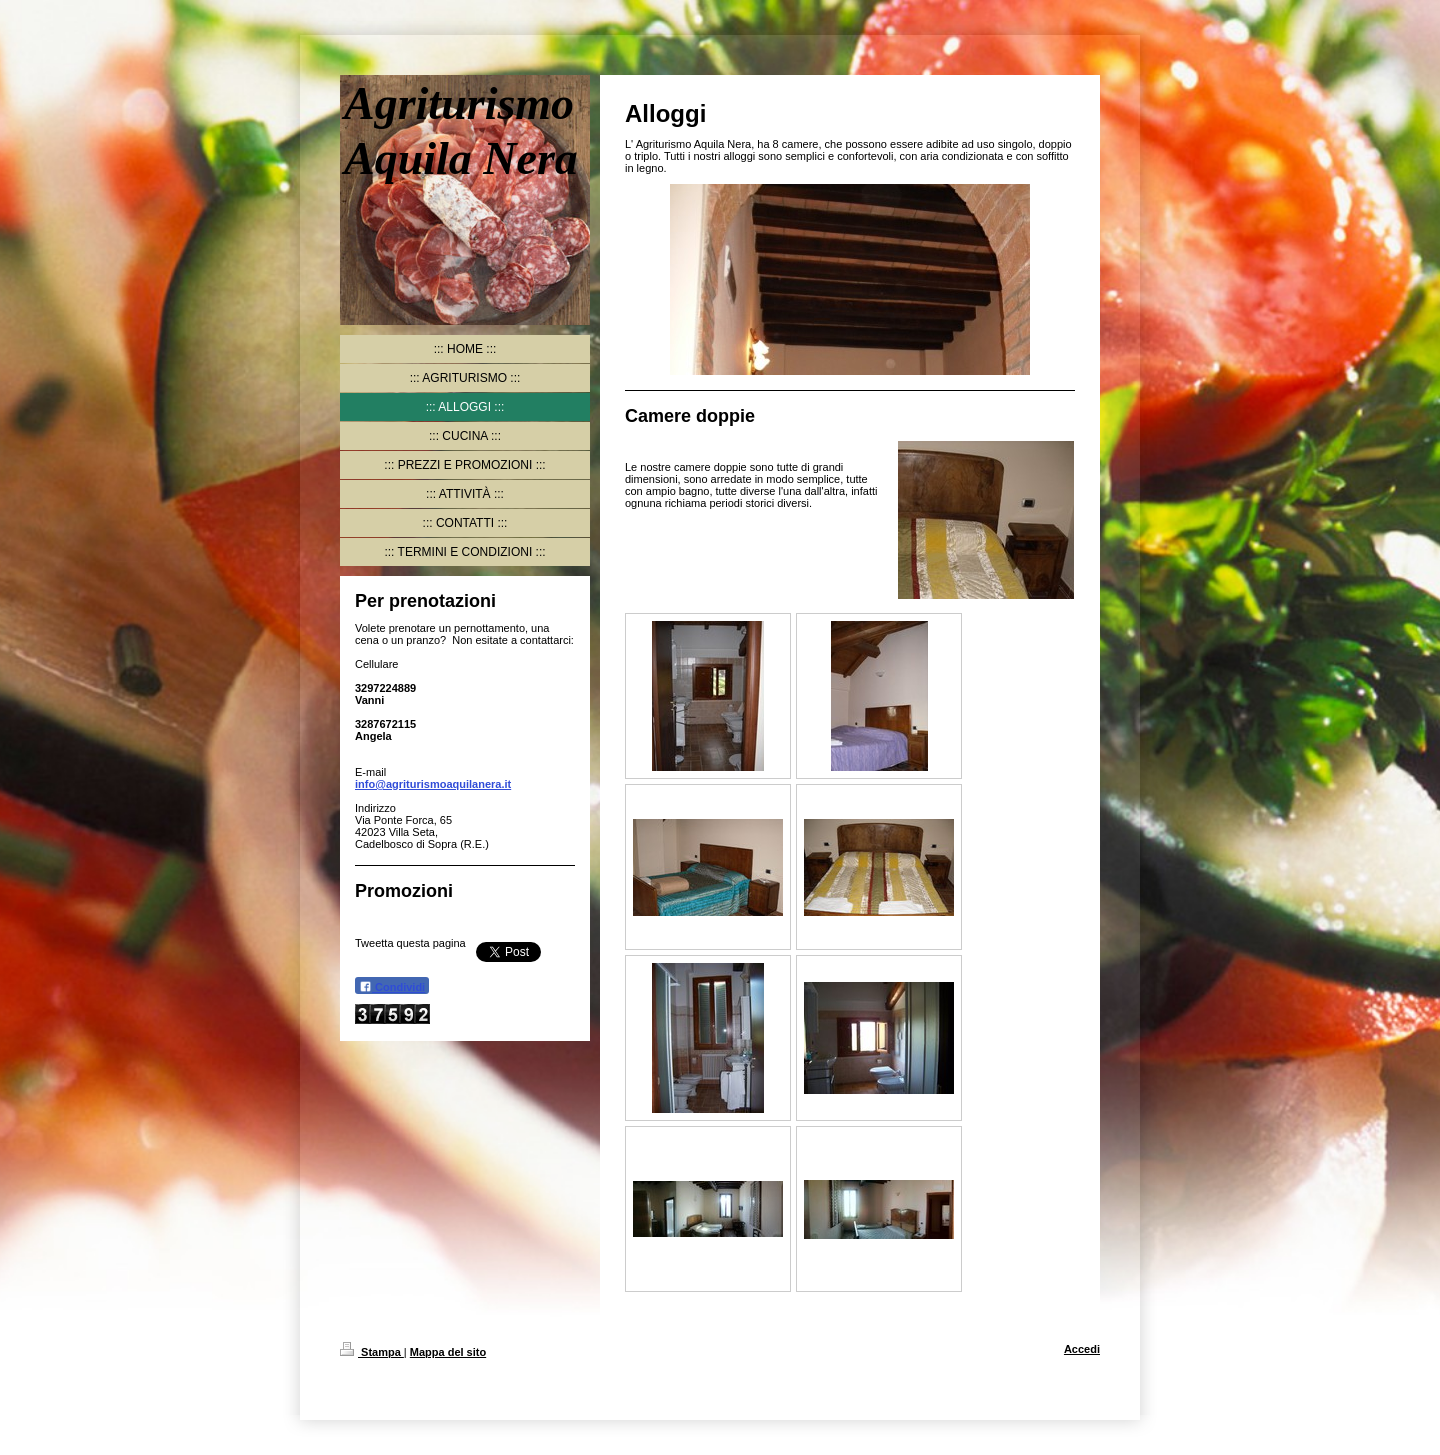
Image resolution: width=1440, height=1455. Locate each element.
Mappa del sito (448, 1352)
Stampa (372, 1352)
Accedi (1082, 1349)
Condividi (392, 986)
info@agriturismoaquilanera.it (433, 784)
